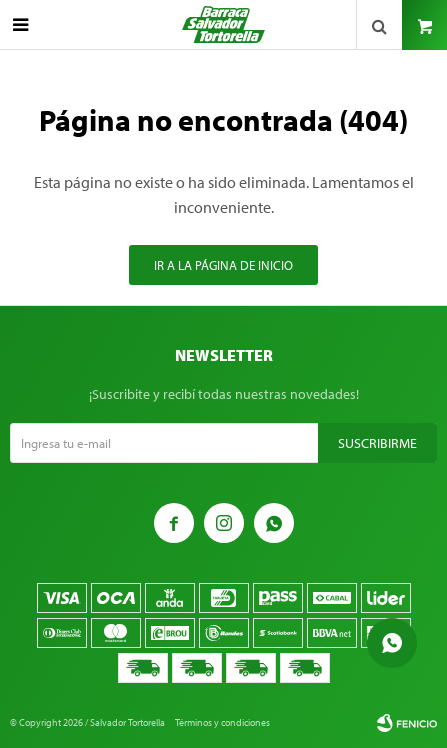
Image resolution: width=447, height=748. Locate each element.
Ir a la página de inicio (223, 265)
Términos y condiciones (222, 722)
